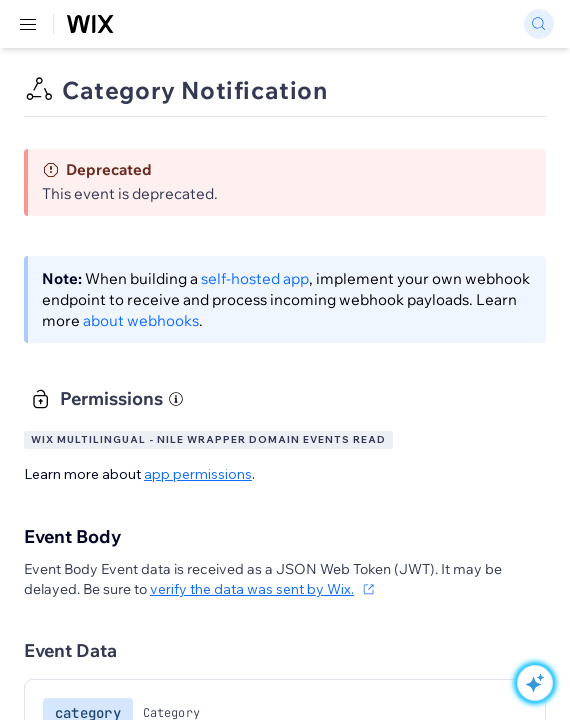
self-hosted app (255, 278)
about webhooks (141, 320)
